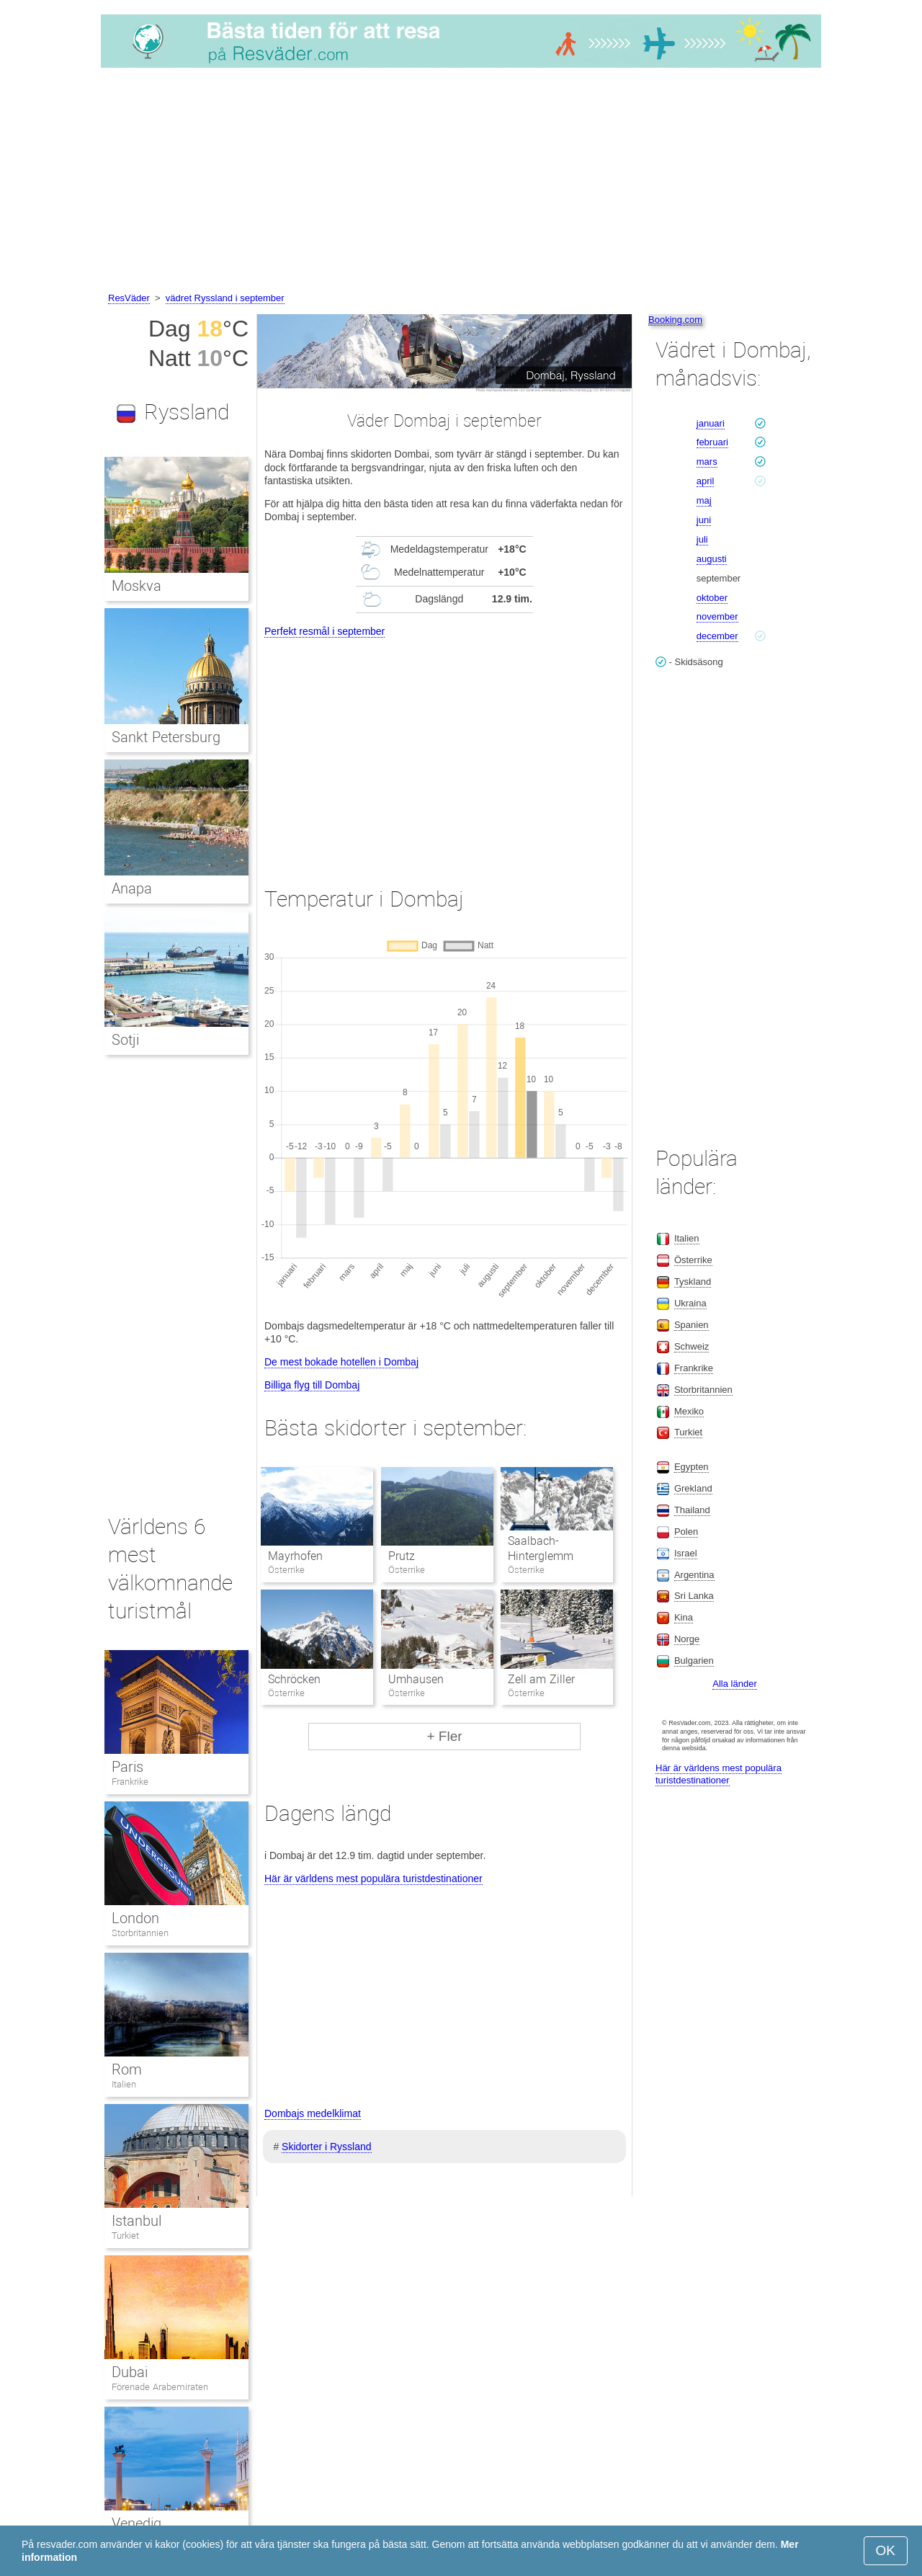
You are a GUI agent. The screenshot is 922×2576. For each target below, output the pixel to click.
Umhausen (416, 1679)
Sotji (125, 1039)
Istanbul (136, 2220)
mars (707, 461)
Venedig (136, 2523)
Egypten (691, 1466)
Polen (686, 1531)
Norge (686, 1639)
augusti (712, 558)
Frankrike (130, 1781)
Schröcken (294, 1679)
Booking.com (675, 319)
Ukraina (690, 1303)
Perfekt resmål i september (324, 631)
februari (712, 442)
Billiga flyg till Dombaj (311, 1385)
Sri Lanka (694, 1595)
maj (704, 500)
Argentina (694, 1574)
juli (702, 539)
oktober (712, 597)
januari (711, 423)
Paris (127, 1766)
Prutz (401, 1556)
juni (704, 519)
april (706, 481)
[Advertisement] (461, 182)
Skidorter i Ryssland (327, 2146)
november (717, 616)
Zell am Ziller (541, 1679)
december (717, 635)
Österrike (693, 1259)
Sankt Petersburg (166, 737)
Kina (683, 1617)
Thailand (692, 1510)
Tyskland (692, 1281)
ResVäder (129, 298)
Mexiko (689, 1411)
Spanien (691, 1324)
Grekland (693, 1488)
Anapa (132, 888)
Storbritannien (140, 1932)
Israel (685, 1553)
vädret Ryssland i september (225, 298)
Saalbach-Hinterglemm (540, 1548)
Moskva (136, 585)
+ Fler (444, 1736)
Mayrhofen (295, 1556)
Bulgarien (694, 1660)
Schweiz (691, 1346)
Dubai (130, 2372)
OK (885, 2550)
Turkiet (125, 2235)
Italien (124, 2084)
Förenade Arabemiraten (160, 2386)
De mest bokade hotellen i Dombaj (341, 1362)
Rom (127, 2069)
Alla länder (734, 1683)
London (135, 1918)
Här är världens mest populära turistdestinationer (373, 1878)
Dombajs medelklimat (312, 2113)
